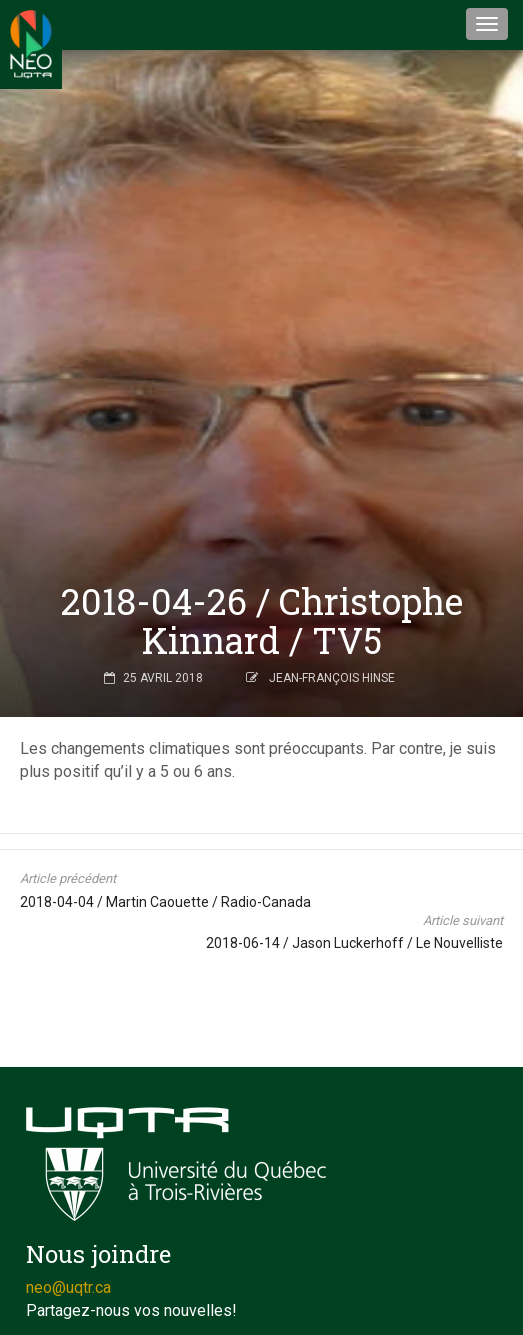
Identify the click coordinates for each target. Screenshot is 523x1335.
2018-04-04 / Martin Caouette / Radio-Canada (165, 902)
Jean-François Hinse (332, 678)
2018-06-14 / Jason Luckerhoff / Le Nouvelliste (354, 943)
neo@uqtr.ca (68, 1287)
